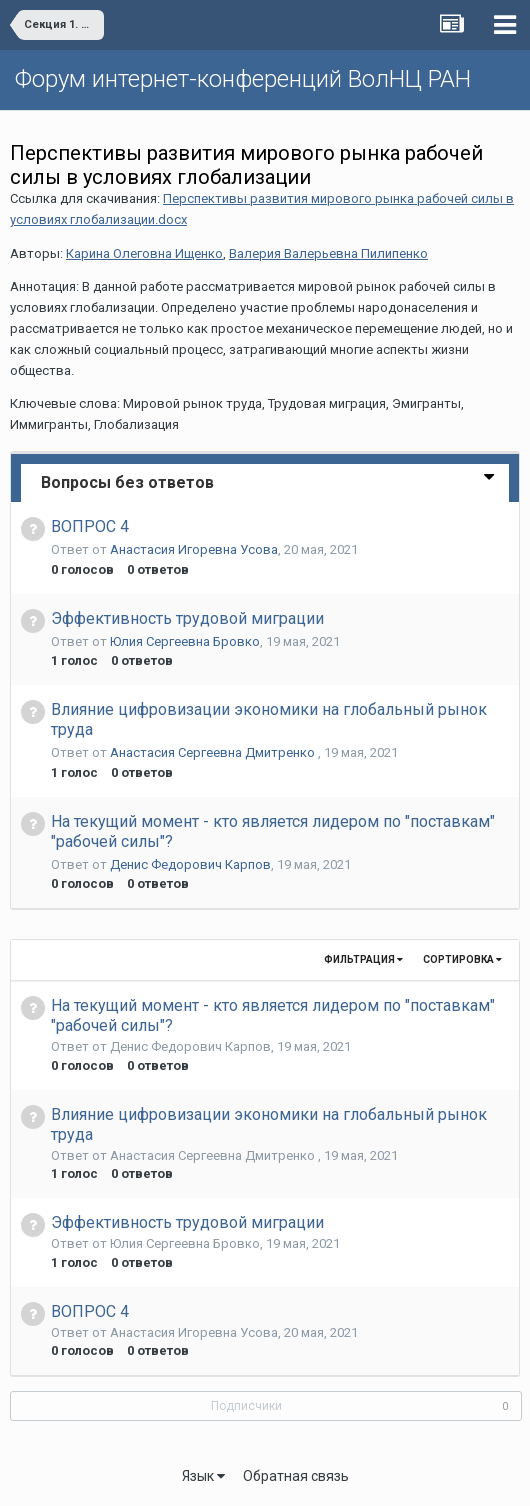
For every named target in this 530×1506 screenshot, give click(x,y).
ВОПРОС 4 (90, 526)
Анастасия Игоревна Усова (194, 549)
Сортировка (462, 959)
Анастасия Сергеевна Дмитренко (214, 752)
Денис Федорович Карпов (190, 864)
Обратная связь (296, 1476)
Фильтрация (363, 959)
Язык (203, 1476)
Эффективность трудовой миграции (187, 618)
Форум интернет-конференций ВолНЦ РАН (243, 79)
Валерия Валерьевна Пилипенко (328, 253)
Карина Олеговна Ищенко (144, 253)
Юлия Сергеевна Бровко (185, 641)
